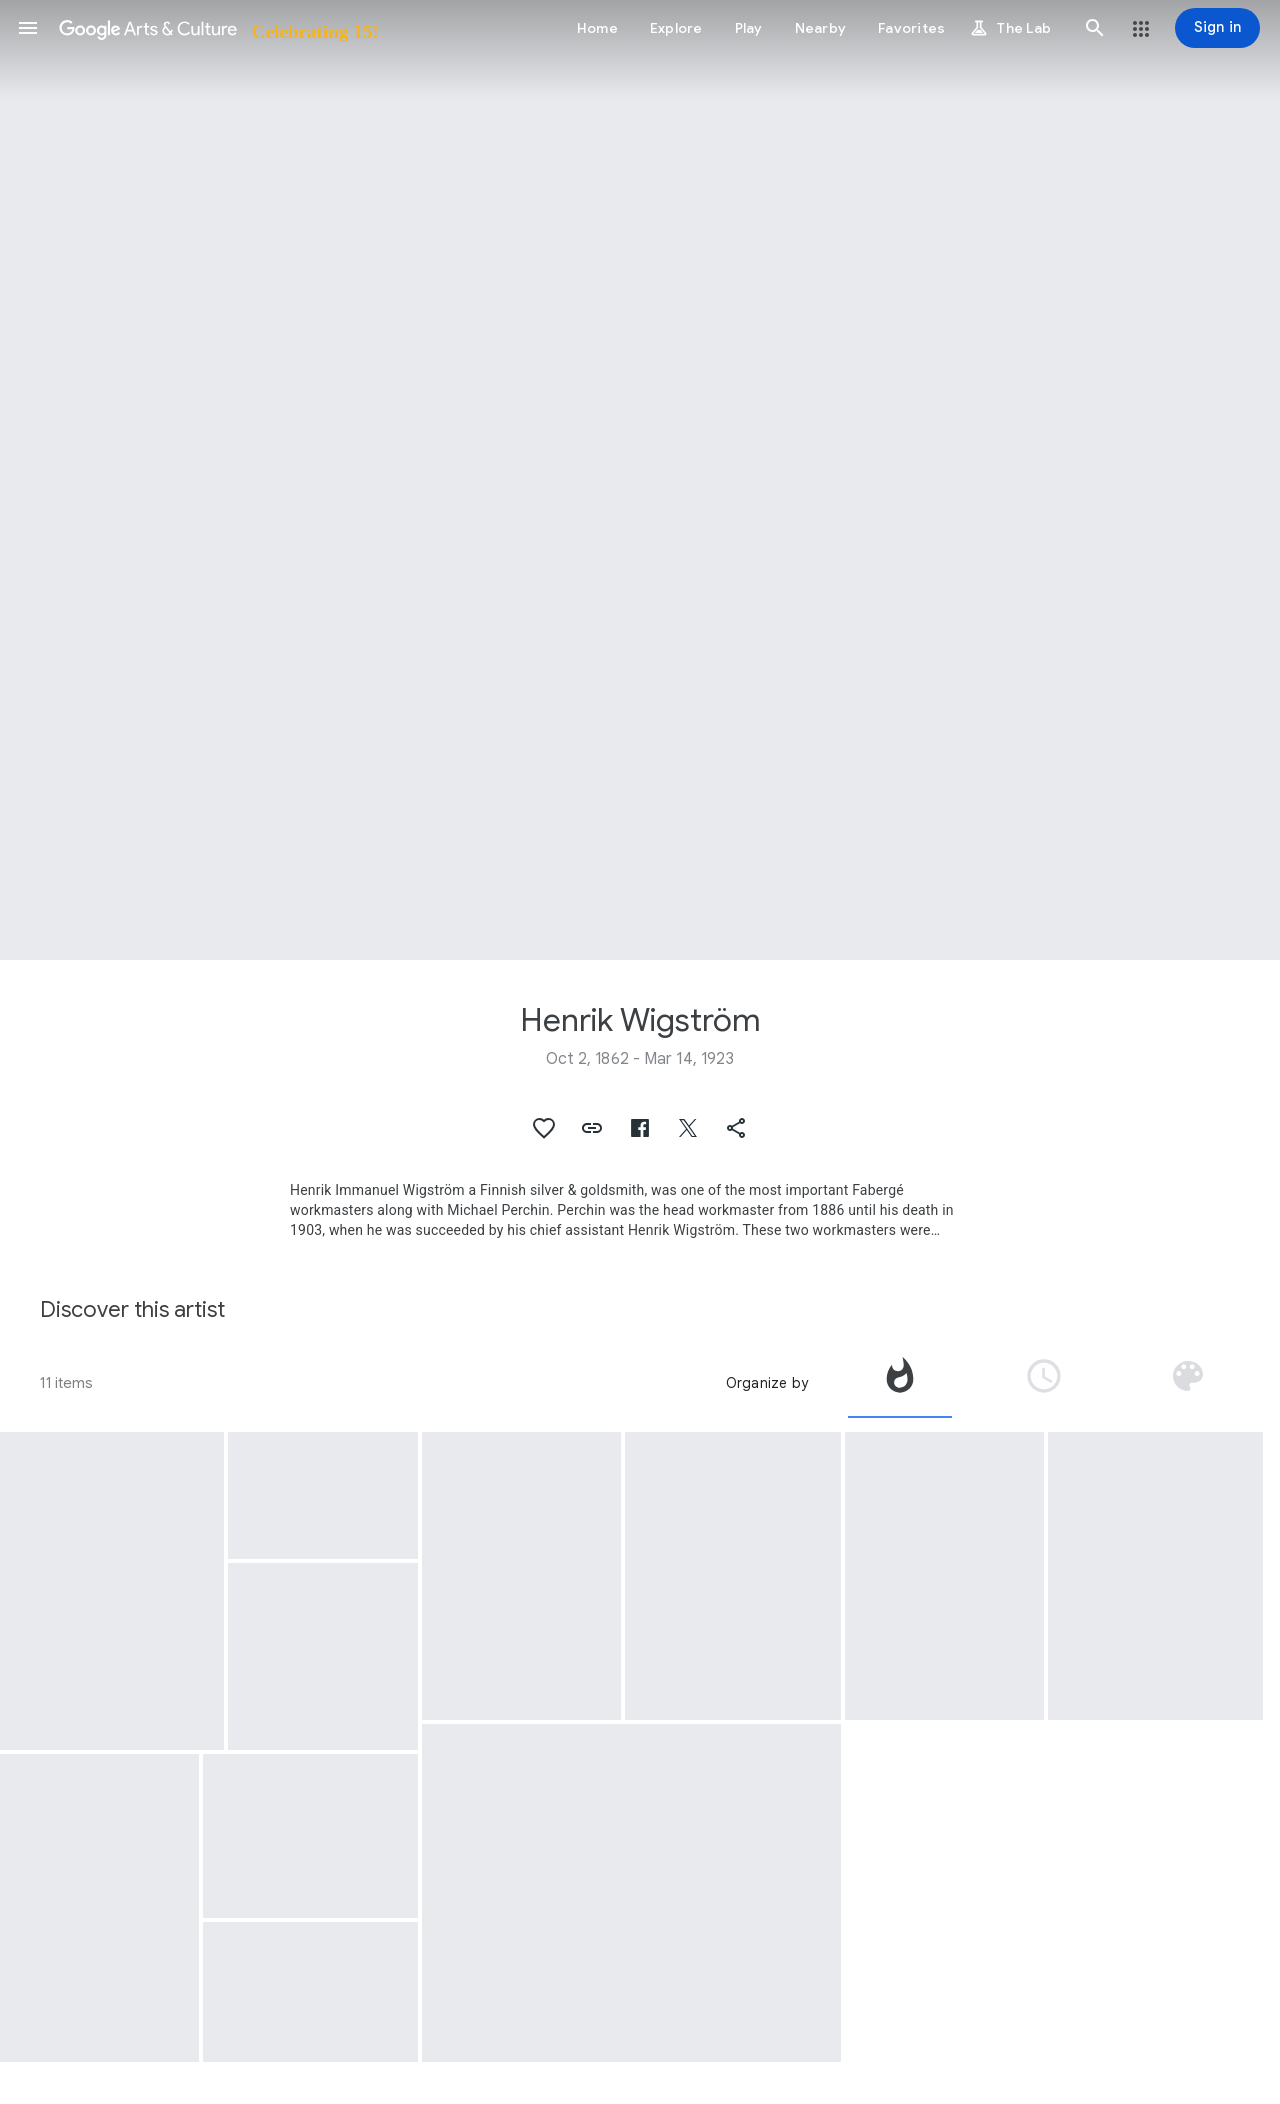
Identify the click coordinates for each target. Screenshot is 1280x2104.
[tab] (900, 1383)
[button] (28, 28)
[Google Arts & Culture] (217, 28)
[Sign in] (1217, 28)
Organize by (767, 1383)
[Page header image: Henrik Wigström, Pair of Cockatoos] (640, 480)
